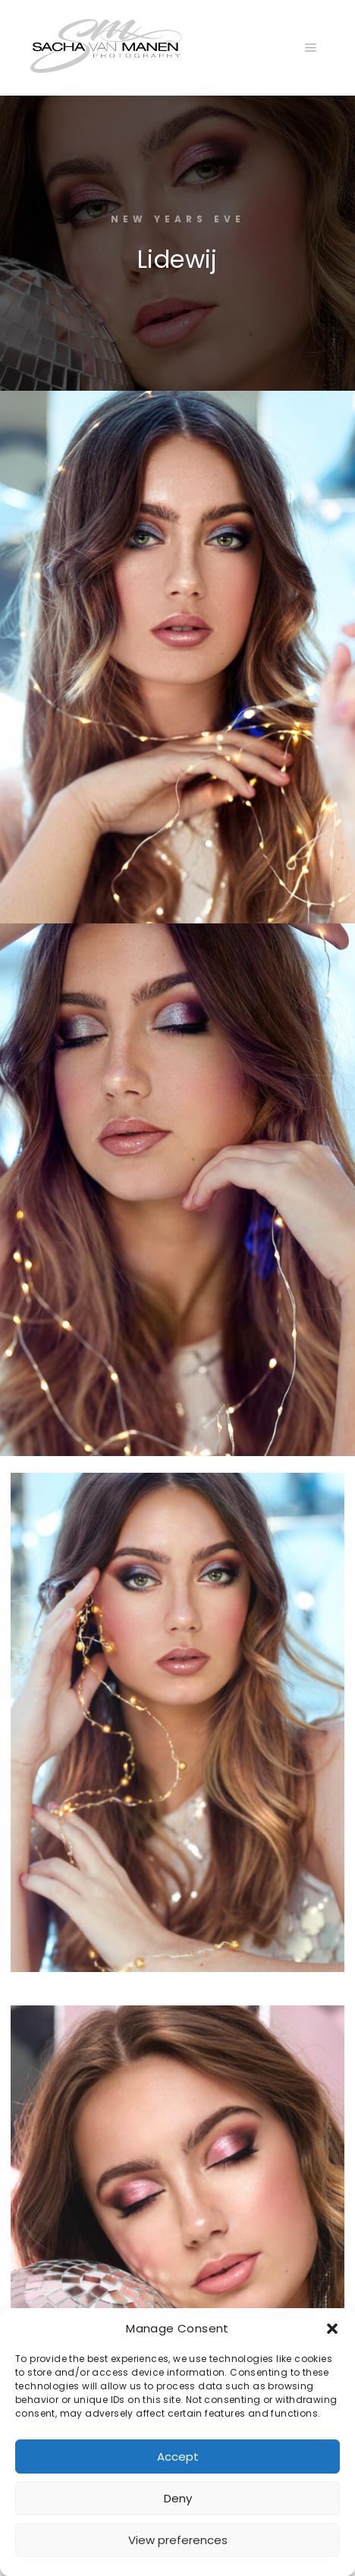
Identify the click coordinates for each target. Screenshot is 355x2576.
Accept (178, 2456)
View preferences (178, 2540)
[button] (332, 2328)
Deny (178, 2498)
